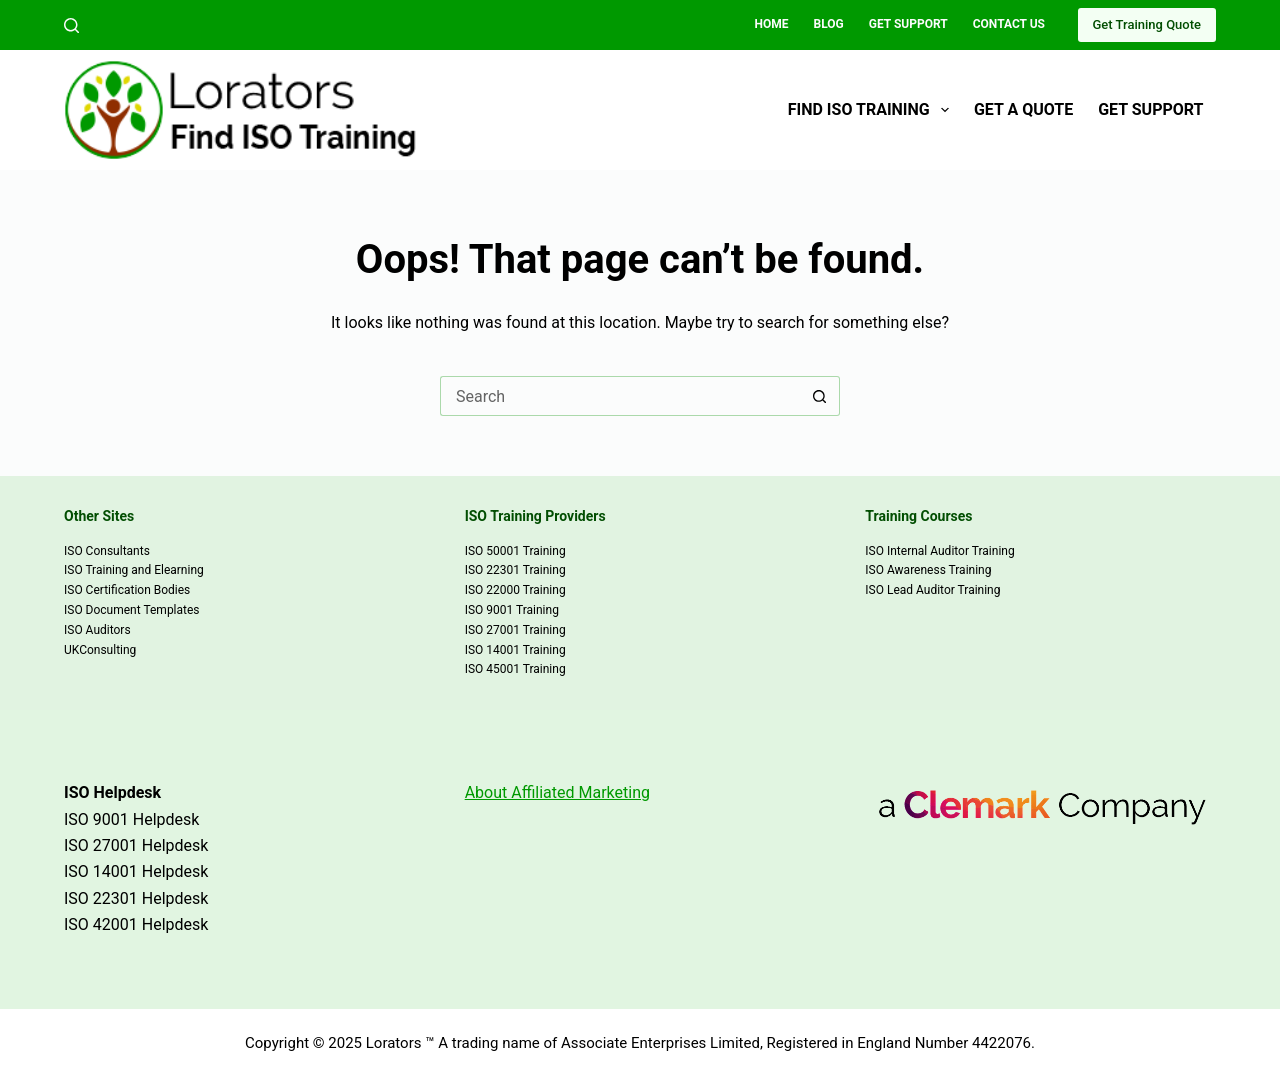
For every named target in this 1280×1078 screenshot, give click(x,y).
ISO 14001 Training (515, 650)
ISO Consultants (107, 551)
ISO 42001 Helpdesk (136, 924)
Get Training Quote (1147, 24)
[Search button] (820, 396)
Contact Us (1009, 24)
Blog (829, 24)
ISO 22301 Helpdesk (136, 898)
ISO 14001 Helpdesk (136, 871)
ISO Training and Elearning (134, 570)
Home (772, 24)
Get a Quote (1023, 109)
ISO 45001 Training (515, 669)
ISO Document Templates (132, 610)
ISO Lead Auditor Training (932, 590)
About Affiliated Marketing (557, 792)
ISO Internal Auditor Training (939, 551)
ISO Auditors (97, 630)
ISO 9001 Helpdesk (131, 819)
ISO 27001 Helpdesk (136, 845)
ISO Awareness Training (928, 570)
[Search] (71, 25)
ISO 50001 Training (515, 551)
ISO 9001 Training (512, 610)
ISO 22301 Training (515, 570)
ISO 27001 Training (515, 630)
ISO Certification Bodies (127, 590)
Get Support (908, 24)
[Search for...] (620, 396)
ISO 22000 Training (515, 590)
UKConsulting (100, 650)
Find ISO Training (872, 110)
